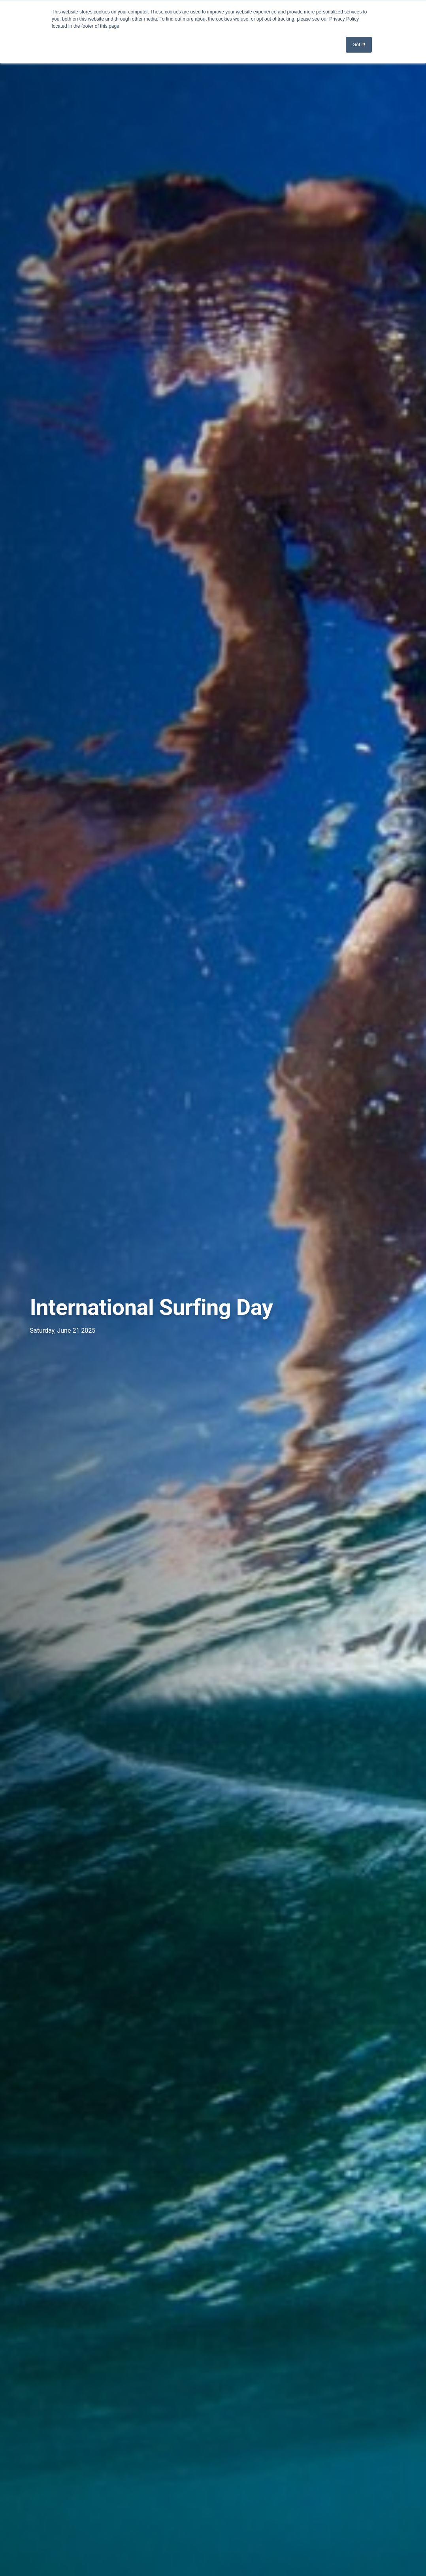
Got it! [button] (358, 44)
